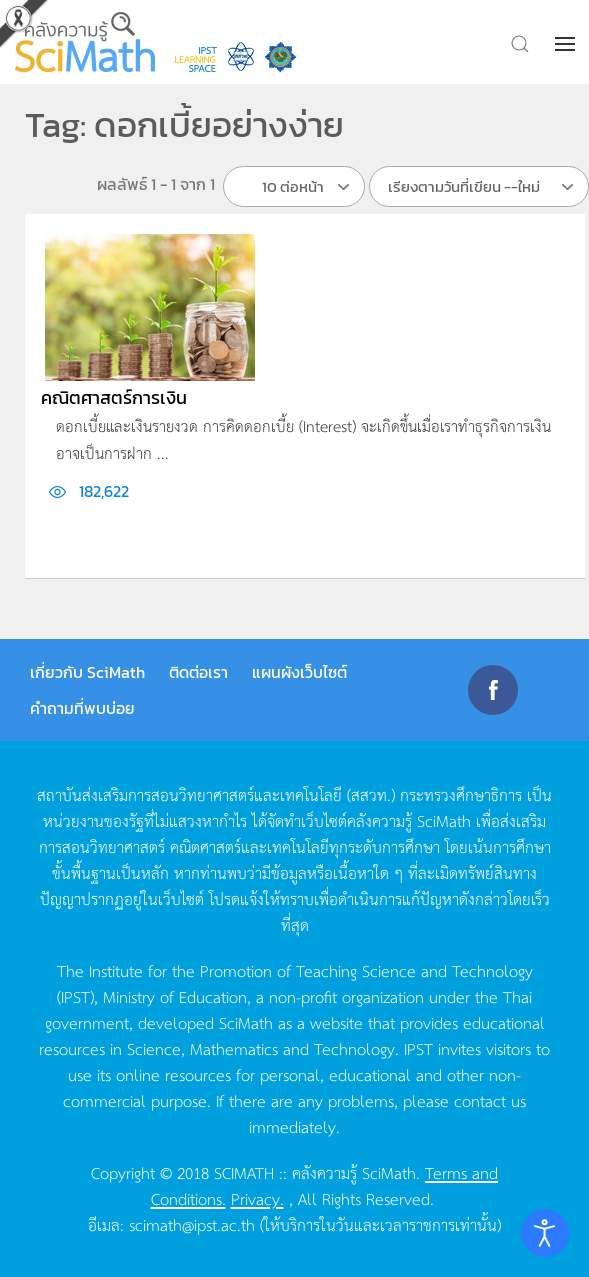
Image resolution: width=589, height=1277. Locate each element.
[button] (567, 44)
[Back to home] (85, 42)
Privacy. (257, 1198)
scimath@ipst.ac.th (192, 1224)
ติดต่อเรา (198, 672)
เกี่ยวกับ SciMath (87, 672)
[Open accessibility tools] (545, 1233)
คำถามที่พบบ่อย (82, 708)
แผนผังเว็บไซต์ (299, 672)
